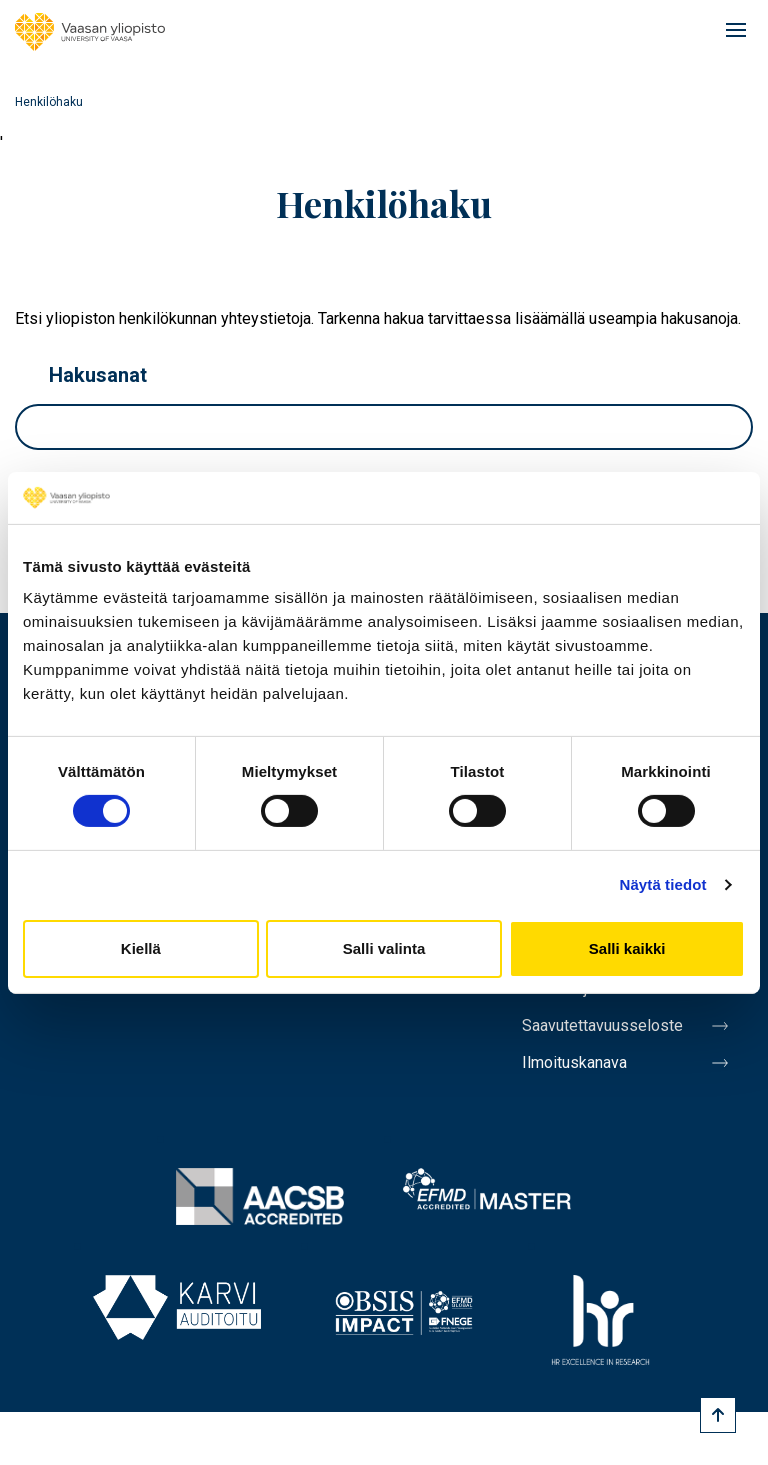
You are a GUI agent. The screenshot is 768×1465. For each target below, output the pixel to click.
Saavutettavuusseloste (602, 1025)
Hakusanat (98, 375)
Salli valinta (384, 948)
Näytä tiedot (663, 884)
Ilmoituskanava (574, 1062)
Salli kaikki (627, 948)
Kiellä (141, 948)
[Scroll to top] (718, 1415)
